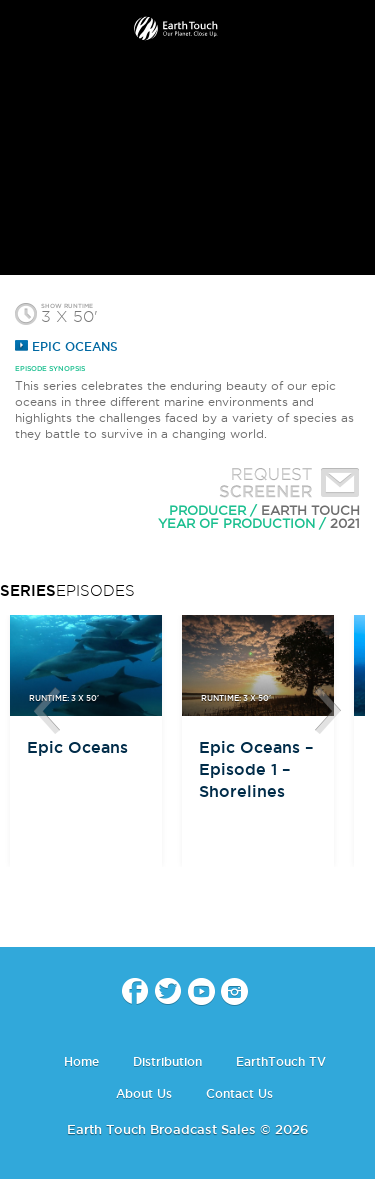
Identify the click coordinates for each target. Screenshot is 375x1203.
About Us (144, 1093)
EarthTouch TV (281, 1061)
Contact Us (239, 1093)
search (352, 31)
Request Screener (285, 485)
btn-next (328, 711)
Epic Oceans (66, 346)
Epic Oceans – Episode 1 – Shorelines (256, 769)
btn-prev (47, 711)
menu (23, 30)
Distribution (167, 1061)
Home (81, 1061)
